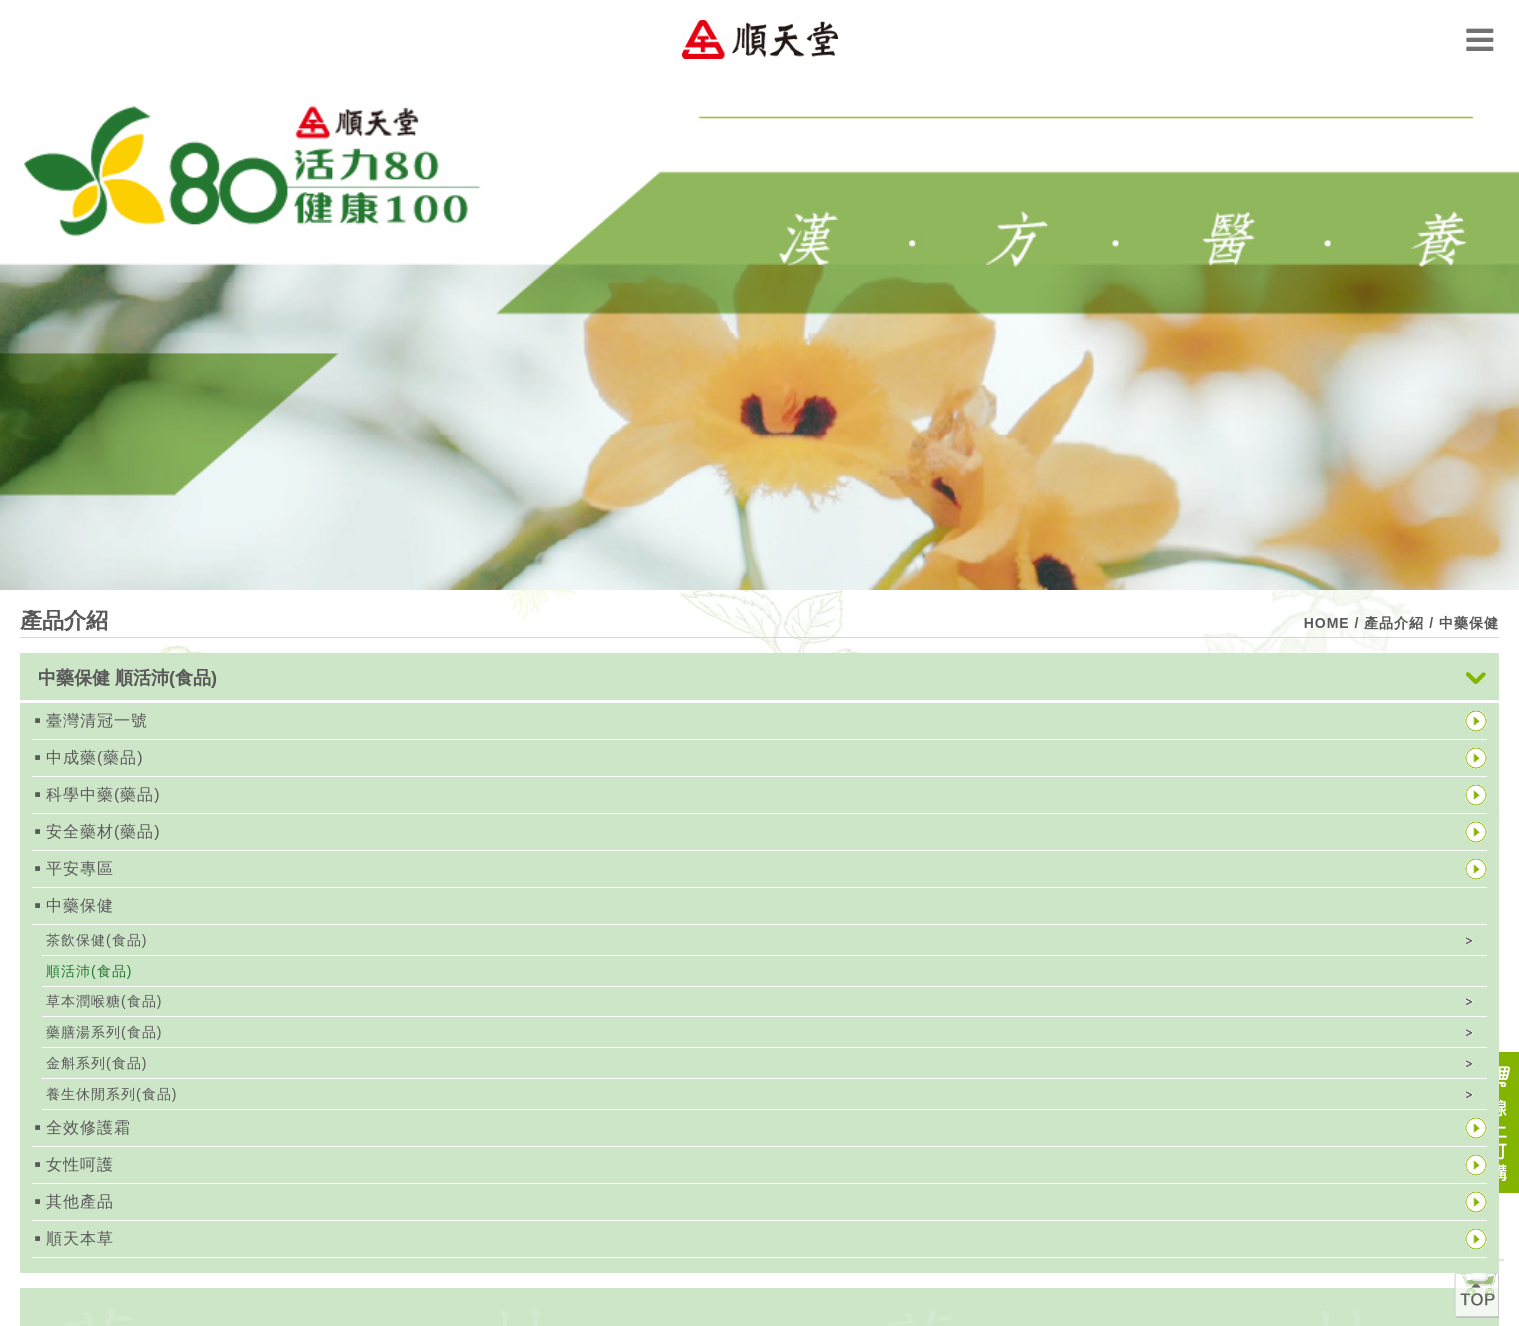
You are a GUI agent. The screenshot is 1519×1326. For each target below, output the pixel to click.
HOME (1327, 623)
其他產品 (80, 1201)
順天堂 (760, 39)
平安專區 (80, 868)
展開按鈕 (1476, 678)
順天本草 (80, 1238)
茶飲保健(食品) (96, 940)
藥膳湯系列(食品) (104, 1032)
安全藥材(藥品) (103, 831)
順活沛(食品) (89, 971)
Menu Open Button (1479, 39)
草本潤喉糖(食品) (104, 1001)
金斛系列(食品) (96, 1063)
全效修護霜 (88, 1127)
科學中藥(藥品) (103, 794)
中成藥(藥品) (95, 757)
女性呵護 (80, 1164)
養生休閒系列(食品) (111, 1094)
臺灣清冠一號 (97, 720)
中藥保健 (80, 905)
